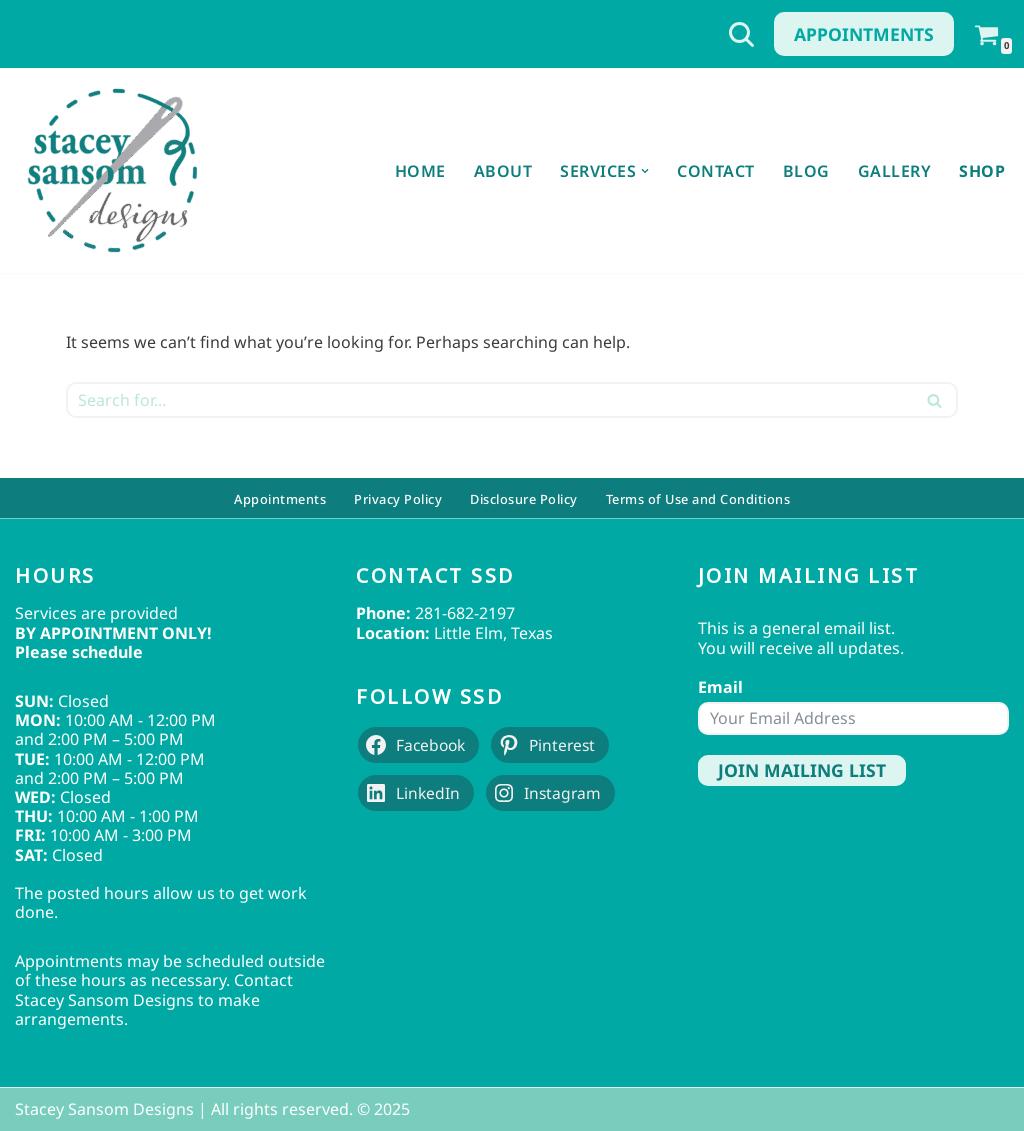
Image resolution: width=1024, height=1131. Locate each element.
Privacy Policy (398, 498)
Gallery (895, 171)
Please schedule (79, 652)
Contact (716, 171)
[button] (645, 171)
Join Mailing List (802, 770)
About (503, 171)
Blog (806, 171)
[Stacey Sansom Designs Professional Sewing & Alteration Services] (112, 170)
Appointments (864, 34)
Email (720, 687)
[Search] (741, 34)
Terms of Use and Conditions (698, 498)
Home (420, 171)
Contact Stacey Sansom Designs (154, 989)
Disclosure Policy (524, 498)
